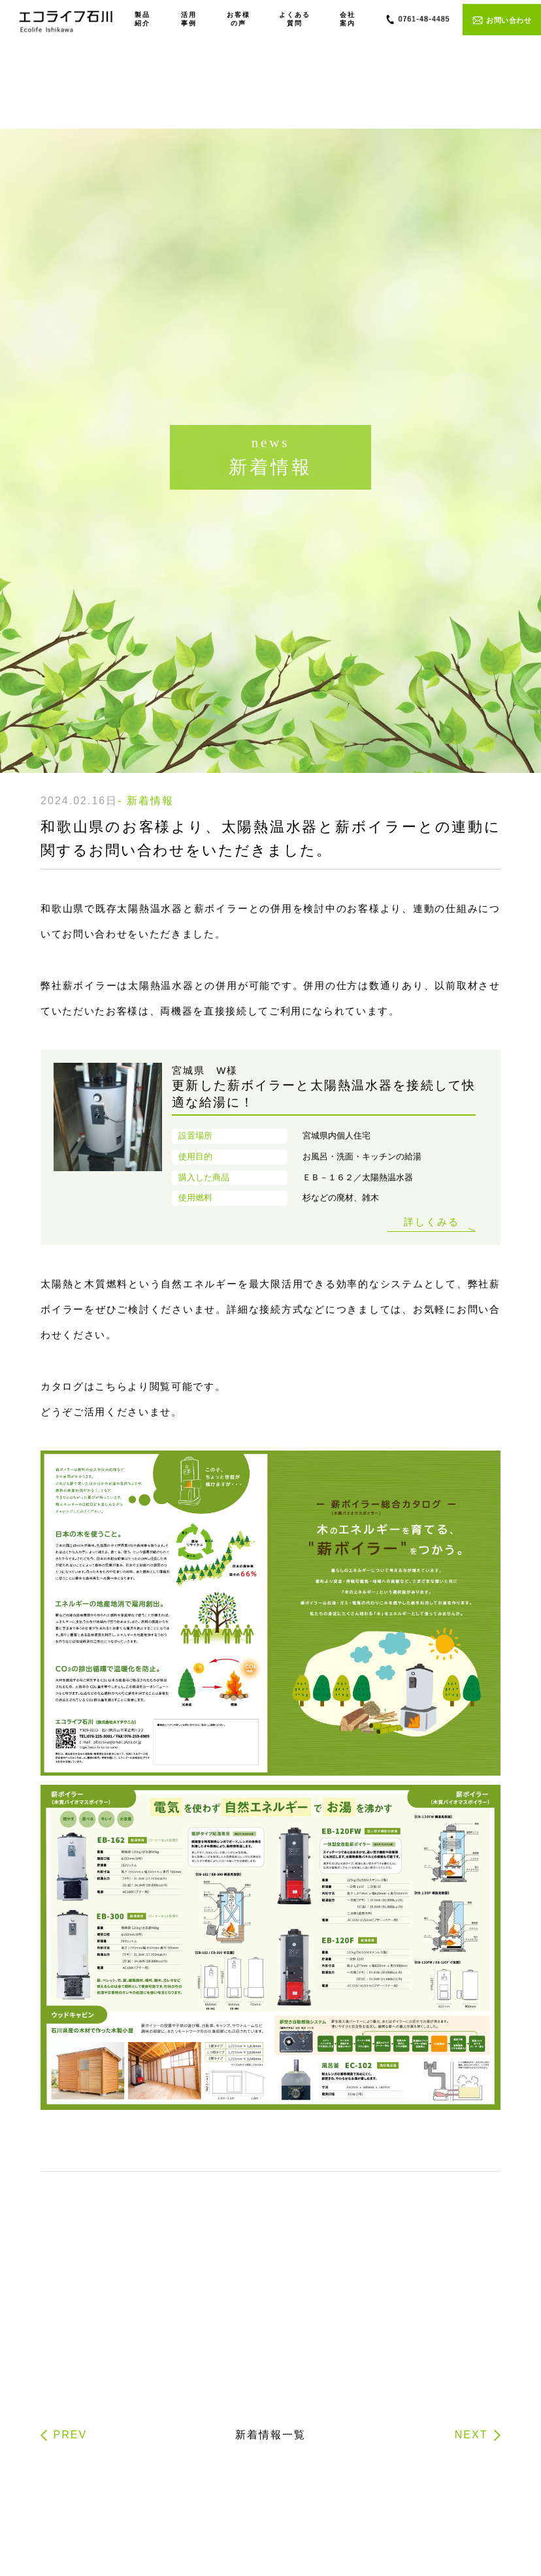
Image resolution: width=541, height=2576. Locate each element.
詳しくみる (431, 1221)
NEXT (471, 2434)
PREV (71, 2434)
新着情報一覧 (270, 2434)
